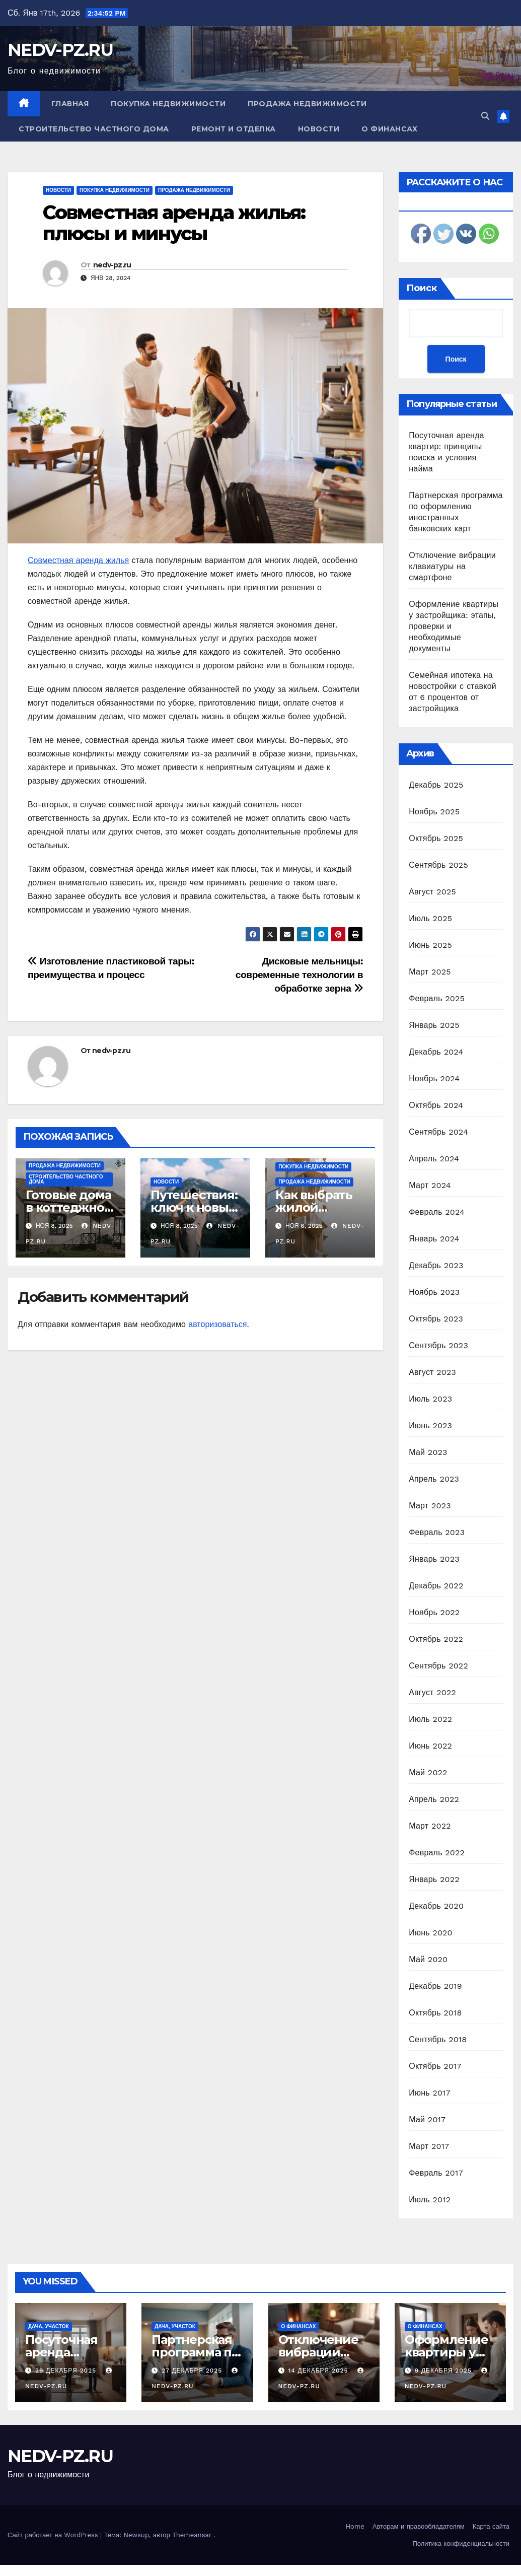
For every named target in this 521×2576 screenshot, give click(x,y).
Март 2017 (429, 2146)
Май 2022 (428, 1772)
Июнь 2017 (429, 2093)
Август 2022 (432, 1692)
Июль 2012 (430, 2199)
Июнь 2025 (430, 945)
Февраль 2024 (437, 1212)
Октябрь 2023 (436, 1319)
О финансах (389, 128)
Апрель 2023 (434, 1479)
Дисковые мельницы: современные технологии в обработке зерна (299, 974)
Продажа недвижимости (307, 103)
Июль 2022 (430, 1719)
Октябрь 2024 (436, 1105)
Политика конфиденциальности (460, 2543)
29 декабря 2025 (67, 2370)
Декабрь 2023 (436, 1265)
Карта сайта (491, 2526)
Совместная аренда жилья (78, 560)
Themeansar (191, 2535)
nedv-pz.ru (112, 264)
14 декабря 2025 (319, 2370)
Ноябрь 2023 (434, 1292)
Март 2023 (430, 1505)
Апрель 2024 (434, 1158)
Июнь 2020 (431, 1932)
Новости (319, 128)
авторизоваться (217, 1324)
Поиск (421, 288)
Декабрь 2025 (436, 785)
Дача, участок (48, 2326)
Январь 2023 (434, 1559)
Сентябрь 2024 (438, 1132)
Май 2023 (428, 1452)
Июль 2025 (430, 918)
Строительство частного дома (94, 128)
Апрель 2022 (434, 1799)
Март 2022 (430, 1826)
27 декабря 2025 (193, 2370)
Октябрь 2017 (435, 2066)
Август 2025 (432, 891)
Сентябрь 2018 (438, 2039)
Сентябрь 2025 (438, 865)
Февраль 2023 (437, 1532)
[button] (485, 116)
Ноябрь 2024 (434, 1078)
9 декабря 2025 (444, 2370)
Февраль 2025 (437, 998)
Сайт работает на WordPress (54, 2535)
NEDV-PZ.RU (60, 49)
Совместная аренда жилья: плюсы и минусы (174, 222)
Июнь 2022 (430, 1746)
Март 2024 (430, 1185)
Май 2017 (427, 2119)
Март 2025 (430, 972)
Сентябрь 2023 (438, 1345)
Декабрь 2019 (435, 1986)
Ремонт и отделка (233, 128)
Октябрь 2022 (436, 1639)
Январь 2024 (434, 1238)
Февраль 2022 (437, 1852)
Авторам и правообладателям (419, 2526)
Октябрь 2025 (436, 838)
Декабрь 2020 (436, 1906)
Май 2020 (428, 1959)
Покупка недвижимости (168, 103)
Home (355, 2526)
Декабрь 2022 (436, 1585)
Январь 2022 (434, 1879)
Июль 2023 (430, 1399)
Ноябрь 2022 (434, 1612)
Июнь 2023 (430, 1425)
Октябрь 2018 (435, 2012)
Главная (70, 103)
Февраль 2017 (436, 2173)
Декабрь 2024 (436, 1052)
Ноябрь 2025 (434, 811)
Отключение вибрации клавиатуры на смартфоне (452, 566)
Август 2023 (432, 1372)
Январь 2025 (434, 1025)
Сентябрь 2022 (438, 1665)
